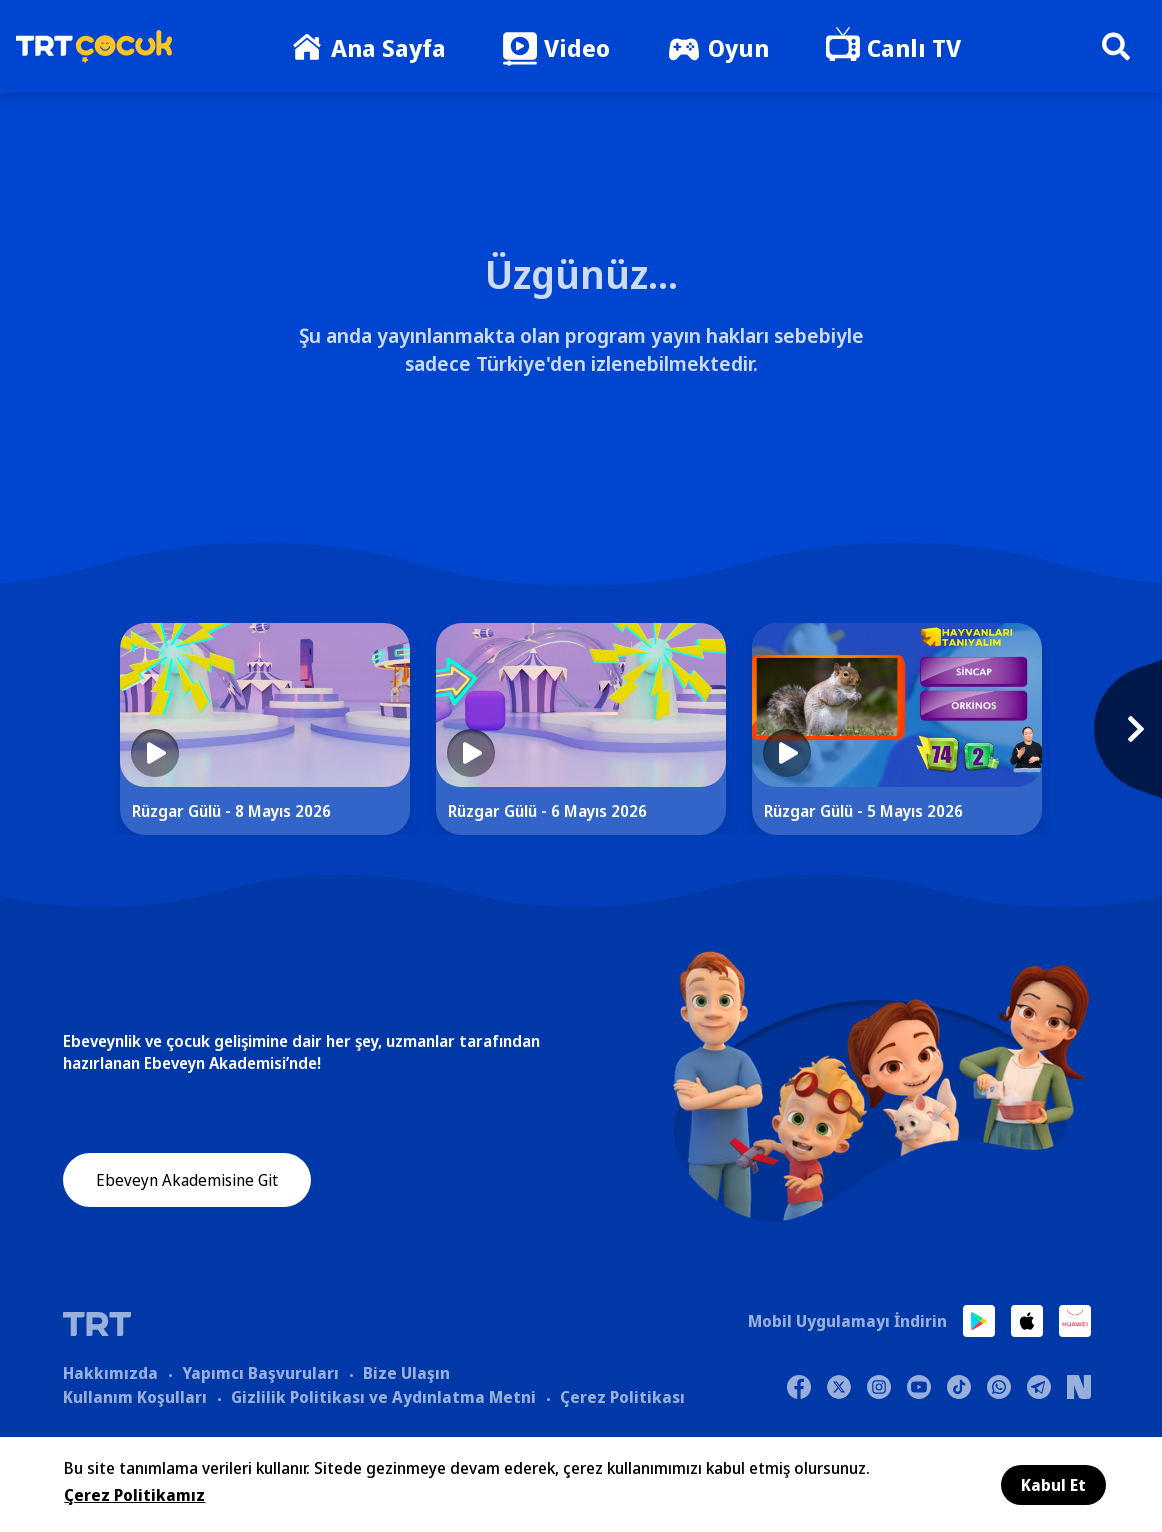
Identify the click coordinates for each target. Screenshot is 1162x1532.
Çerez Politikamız (134, 1495)
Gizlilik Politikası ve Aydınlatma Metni (383, 1397)
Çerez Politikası (622, 1397)
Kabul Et (1053, 1485)
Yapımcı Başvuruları (260, 1373)
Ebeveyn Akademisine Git (187, 1181)
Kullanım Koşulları (135, 1397)
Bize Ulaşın (406, 1373)
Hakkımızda (110, 1373)
